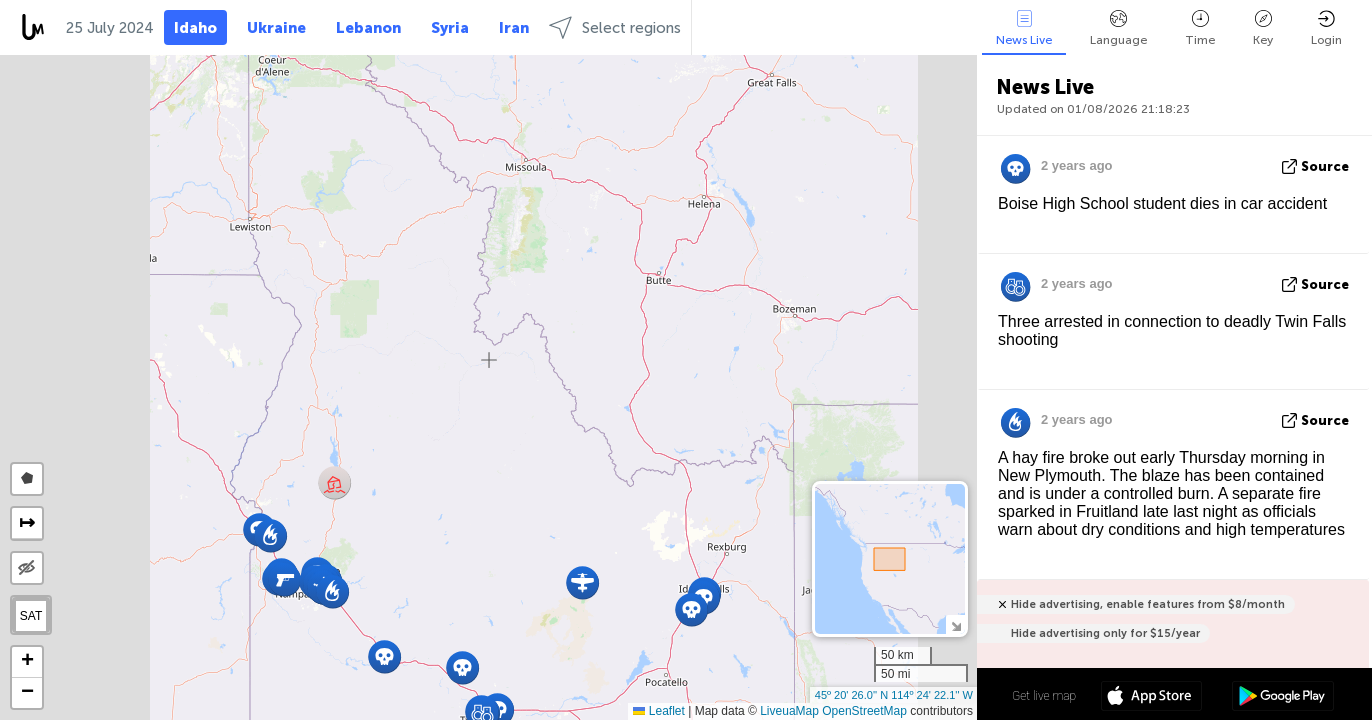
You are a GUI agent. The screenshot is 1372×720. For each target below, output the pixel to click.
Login (1326, 28)
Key (1263, 28)
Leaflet (658, 711)
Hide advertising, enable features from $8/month (1148, 604)
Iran (514, 28)
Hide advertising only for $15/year (1105, 633)
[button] (462, 667)
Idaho (195, 28)
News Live (1024, 28)
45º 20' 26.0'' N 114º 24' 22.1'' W (894, 695)
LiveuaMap (789, 711)
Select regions (615, 27)
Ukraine (276, 28)
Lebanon (368, 28)
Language (1118, 28)
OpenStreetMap (864, 711)
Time (1200, 28)
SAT (31, 616)
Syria (450, 28)
